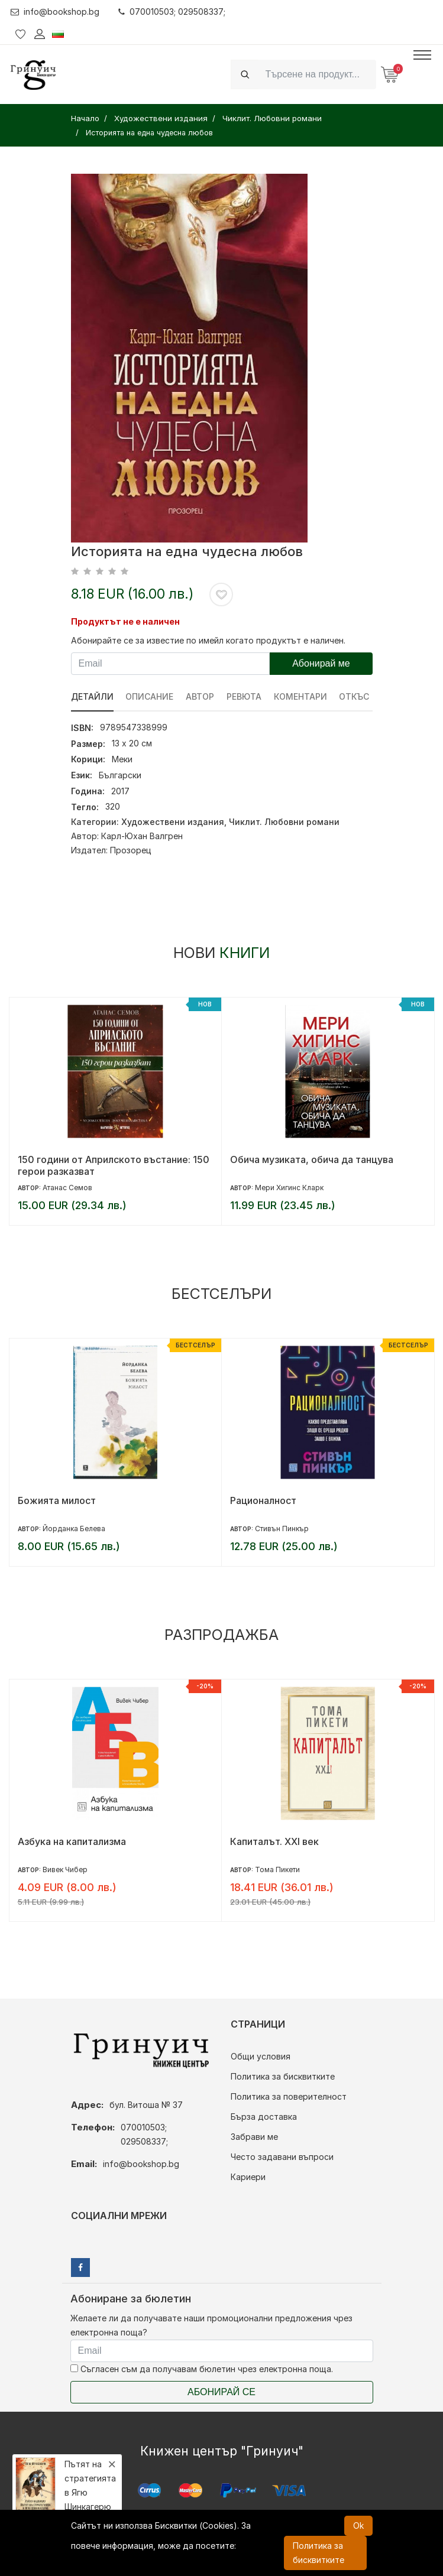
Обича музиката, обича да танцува (311, 1159)
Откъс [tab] (355, 696)
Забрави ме (254, 2137)
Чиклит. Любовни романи (284, 822)
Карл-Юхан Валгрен (142, 836)
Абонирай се (221, 2392)
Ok (358, 2525)
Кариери (248, 2177)
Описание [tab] (150, 696)
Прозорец (130, 850)
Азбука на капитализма (72, 1841)
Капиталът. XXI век (274, 1841)
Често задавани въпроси (282, 2157)
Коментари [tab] (301, 696)
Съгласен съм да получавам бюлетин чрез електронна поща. (201, 2369)
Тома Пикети (277, 1869)
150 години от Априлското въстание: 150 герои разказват (113, 1165)
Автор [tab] (200, 696)
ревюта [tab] (244, 696)
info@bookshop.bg (55, 12)
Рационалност (263, 1500)
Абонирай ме (321, 663)
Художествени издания (172, 822)
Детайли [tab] (92, 696)
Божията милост (57, 1500)
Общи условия (260, 2056)
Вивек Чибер (65, 1869)
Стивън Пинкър (282, 1528)
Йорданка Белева (74, 1528)
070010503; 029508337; (172, 12)
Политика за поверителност (289, 2096)
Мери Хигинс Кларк (289, 1187)
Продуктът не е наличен (125, 621)
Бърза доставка (264, 2117)
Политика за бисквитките (283, 2076)
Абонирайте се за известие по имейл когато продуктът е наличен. (208, 640)
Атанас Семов (67, 1187)
